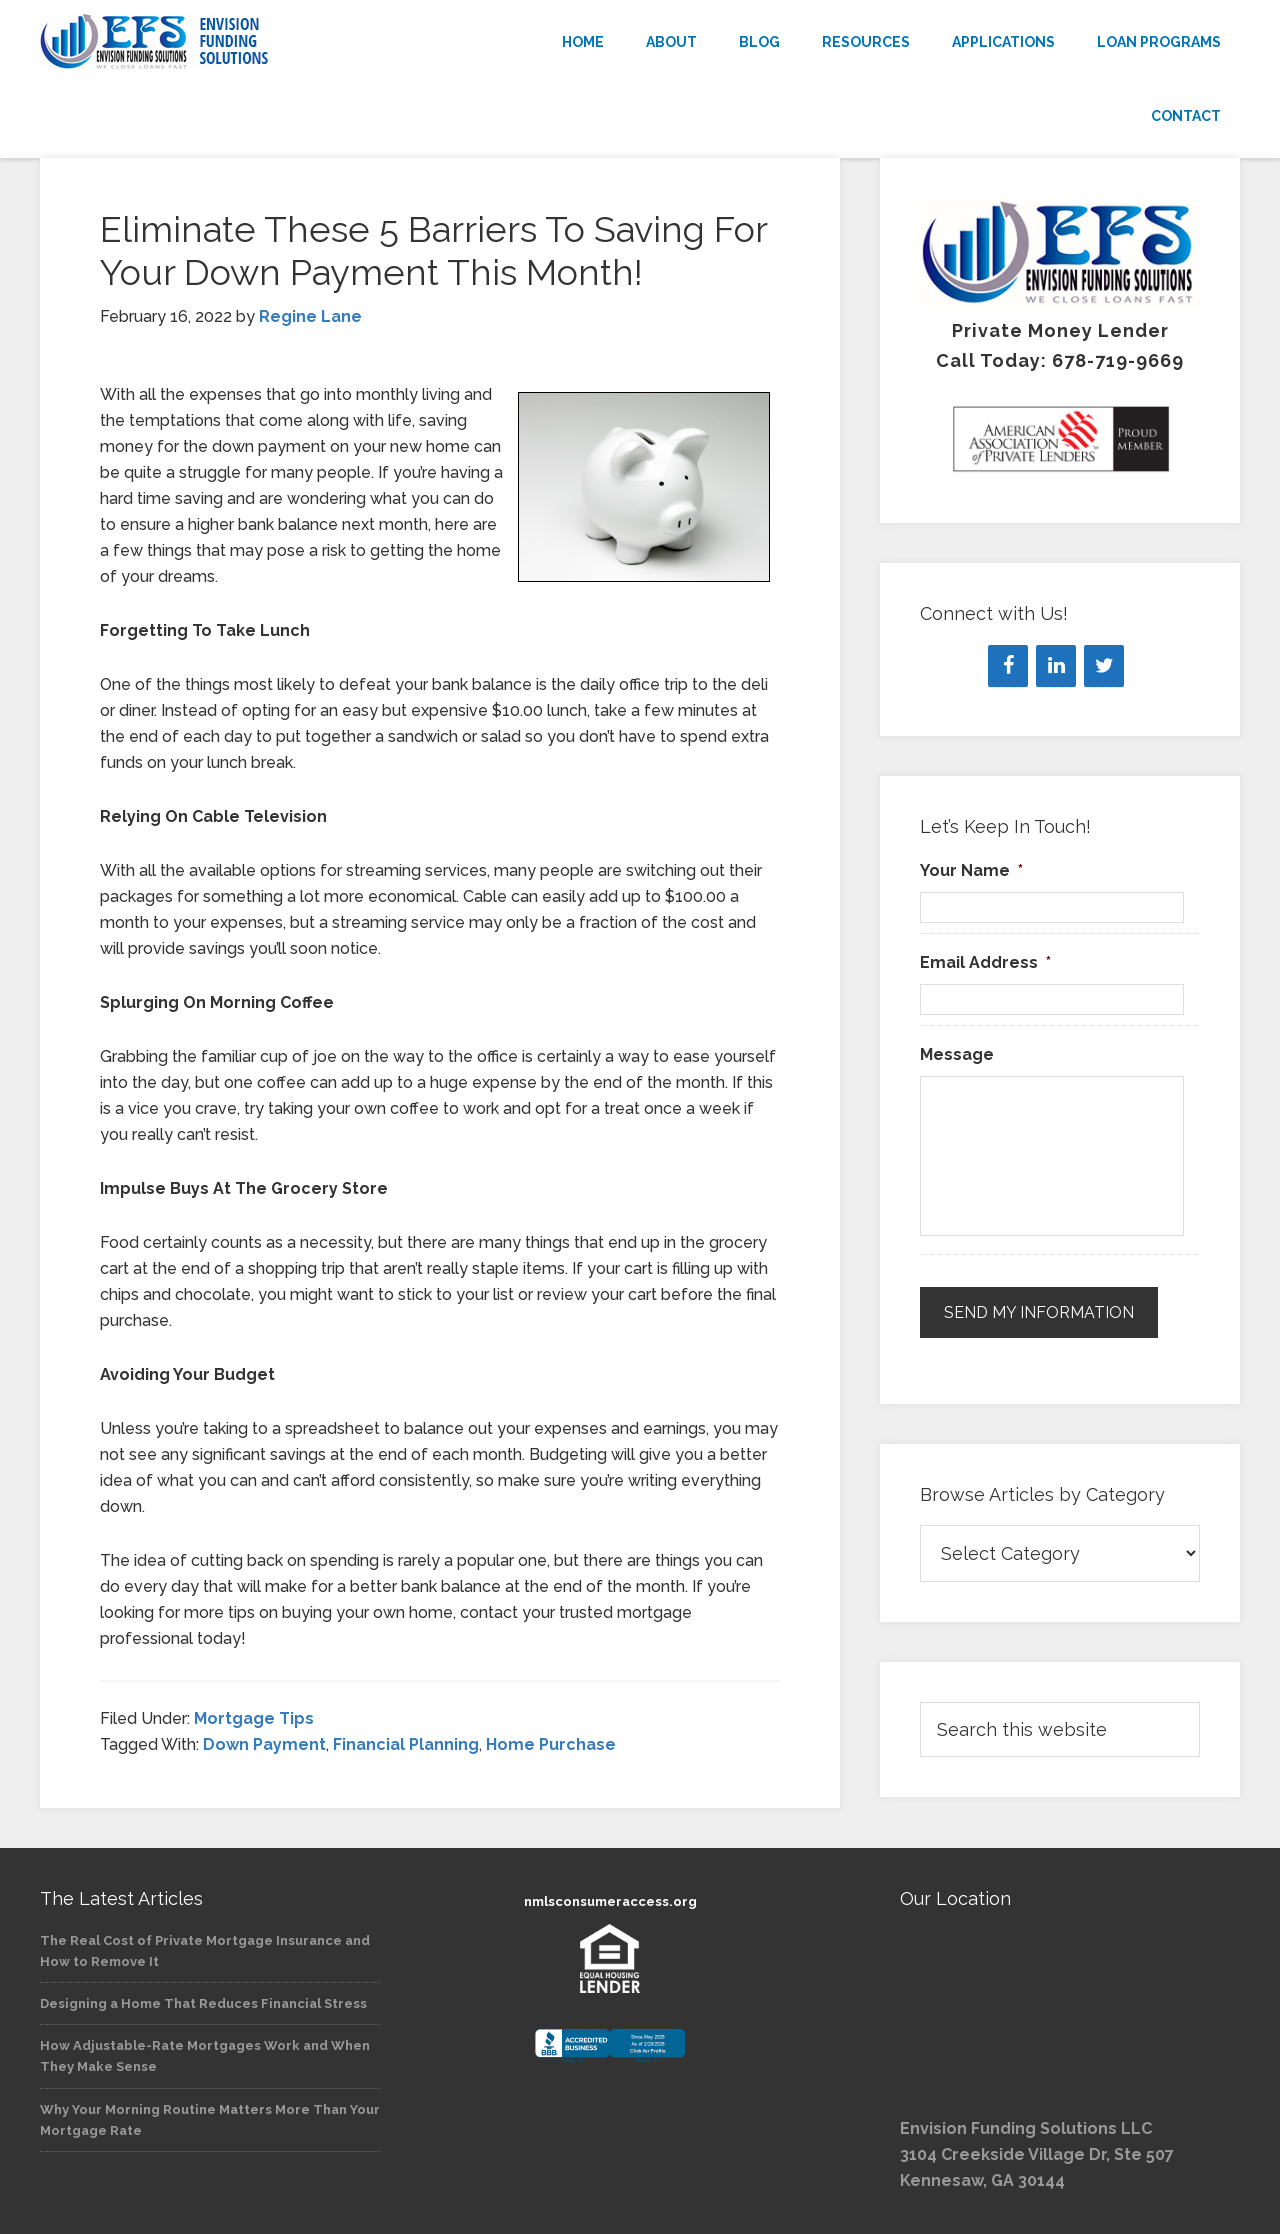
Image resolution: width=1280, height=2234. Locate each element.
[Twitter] (1104, 666)
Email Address (985, 962)
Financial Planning (406, 1744)
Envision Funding (220, 42)
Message (957, 1054)
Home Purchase (551, 1744)
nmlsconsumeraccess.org (610, 1901)
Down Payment (264, 1744)
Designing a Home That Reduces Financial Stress (203, 2003)
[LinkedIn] (1056, 666)
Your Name (971, 870)
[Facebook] (1008, 666)
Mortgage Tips (254, 1718)
